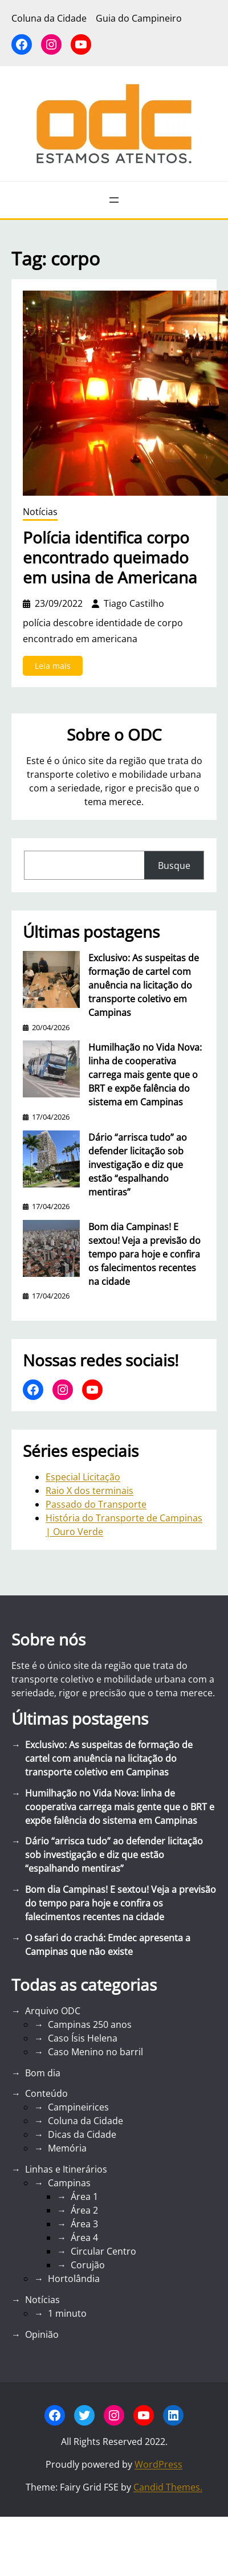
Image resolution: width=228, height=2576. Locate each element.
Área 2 (84, 2210)
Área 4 (84, 2237)
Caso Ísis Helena (82, 2038)
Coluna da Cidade (85, 2120)
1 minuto (67, 2313)
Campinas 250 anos (90, 2024)
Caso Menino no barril (95, 2052)
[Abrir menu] (114, 200)
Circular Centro (103, 2251)
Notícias (40, 511)
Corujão (88, 2265)
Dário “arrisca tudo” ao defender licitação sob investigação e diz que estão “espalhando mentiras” (137, 1164)
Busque (174, 865)
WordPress (158, 2464)
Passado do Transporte (96, 1504)
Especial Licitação (83, 1477)
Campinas (69, 2183)
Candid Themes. (167, 2487)
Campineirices (78, 2107)
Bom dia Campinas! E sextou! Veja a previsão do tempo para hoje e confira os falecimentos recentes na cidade (144, 1254)
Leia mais (56, 667)
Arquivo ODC (52, 2011)
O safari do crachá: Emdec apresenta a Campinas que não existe (107, 1945)
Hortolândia (74, 2278)
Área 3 (84, 2224)
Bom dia (42, 2073)
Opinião (42, 2334)
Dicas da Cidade (82, 2134)
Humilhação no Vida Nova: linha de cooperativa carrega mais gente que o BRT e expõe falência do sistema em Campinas (145, 1074)
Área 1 (84, 2196)
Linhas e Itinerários (66, 2169)
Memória (67, 2148)
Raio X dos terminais (89, 1490)
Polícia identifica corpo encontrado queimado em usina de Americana (110, 557)
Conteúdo (46, 2093)
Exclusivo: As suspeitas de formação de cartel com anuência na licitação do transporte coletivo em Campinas (143, 985)
